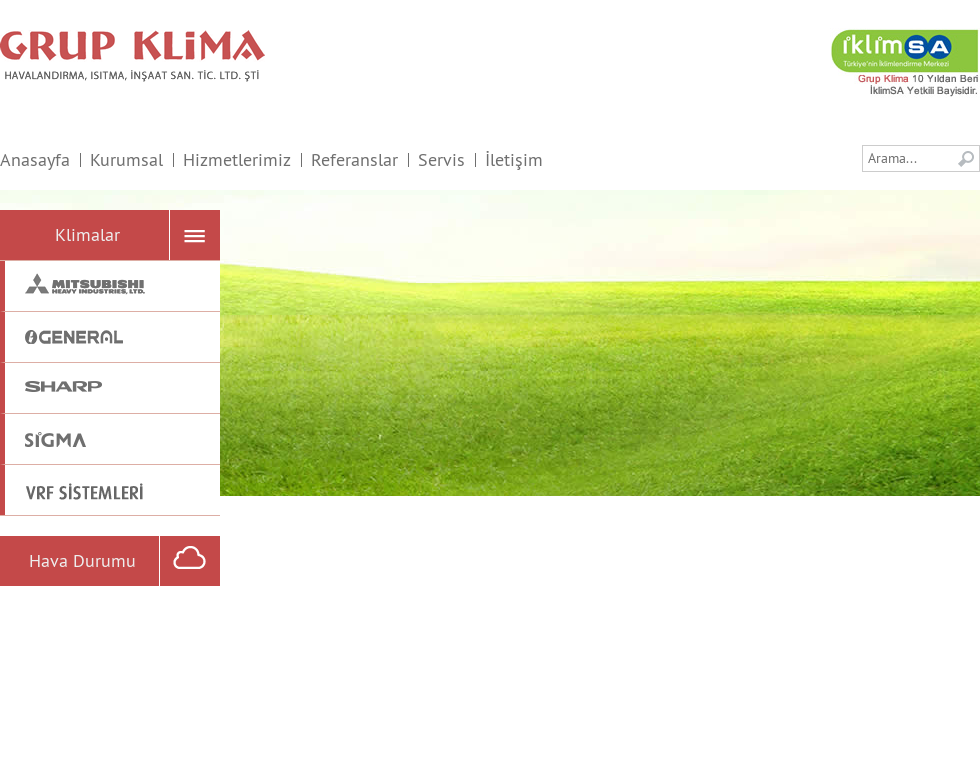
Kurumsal (126, 159)
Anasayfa (35, 159)
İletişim (514, 159)
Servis (441, 159)
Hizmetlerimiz (237, 159)
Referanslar (354, 159)
